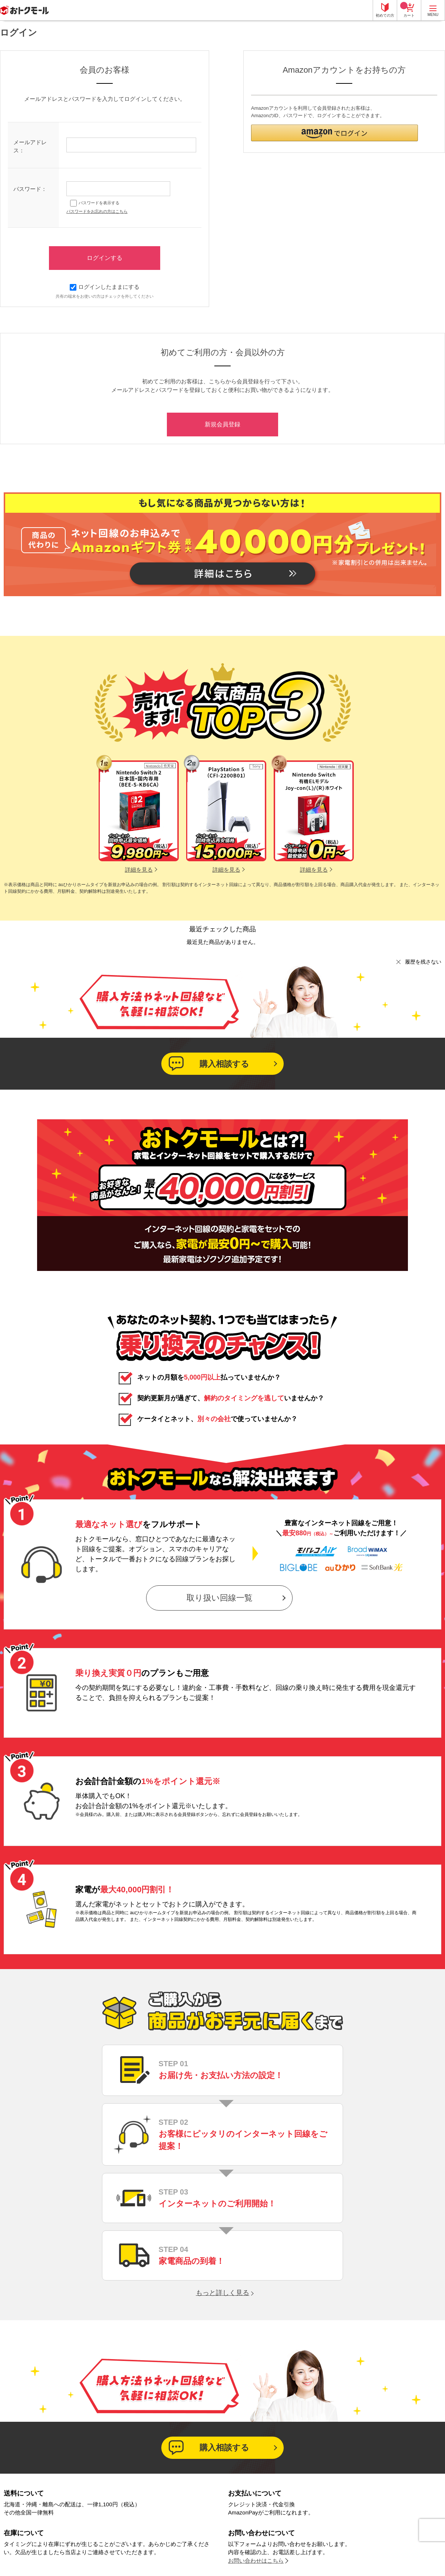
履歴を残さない (423, 962)
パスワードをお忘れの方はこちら (97, 211)
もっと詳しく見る (222, 2292)
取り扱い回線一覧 (220, 1597)
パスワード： (30, 189)
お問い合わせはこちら (256, 2560)
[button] (334, 133)
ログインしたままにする (104, 287)
